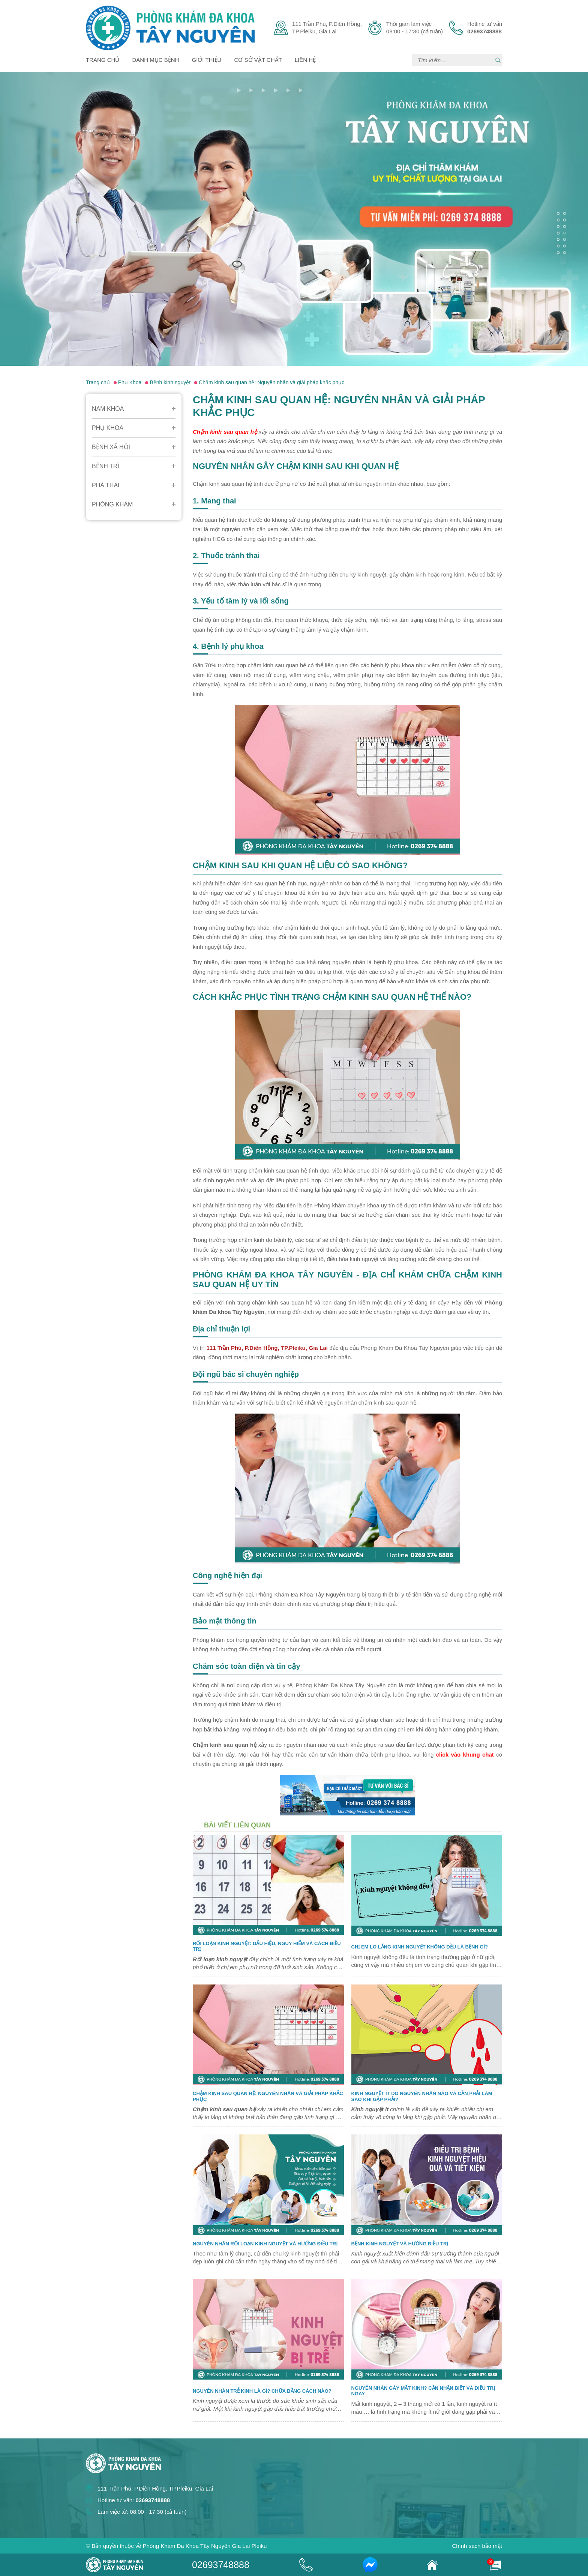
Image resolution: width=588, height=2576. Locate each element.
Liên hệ (305, 60)
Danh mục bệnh (155, 60)
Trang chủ (102, 60)
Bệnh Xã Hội (111, 447)
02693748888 (220, 2565)
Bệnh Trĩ (105, 466)
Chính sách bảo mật (477, 2546)
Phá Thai (106, 485)
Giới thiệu (207, 60)
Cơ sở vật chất (258, 60)
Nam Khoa (108, 409)
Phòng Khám (112, 504)
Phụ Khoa (107, 428)
